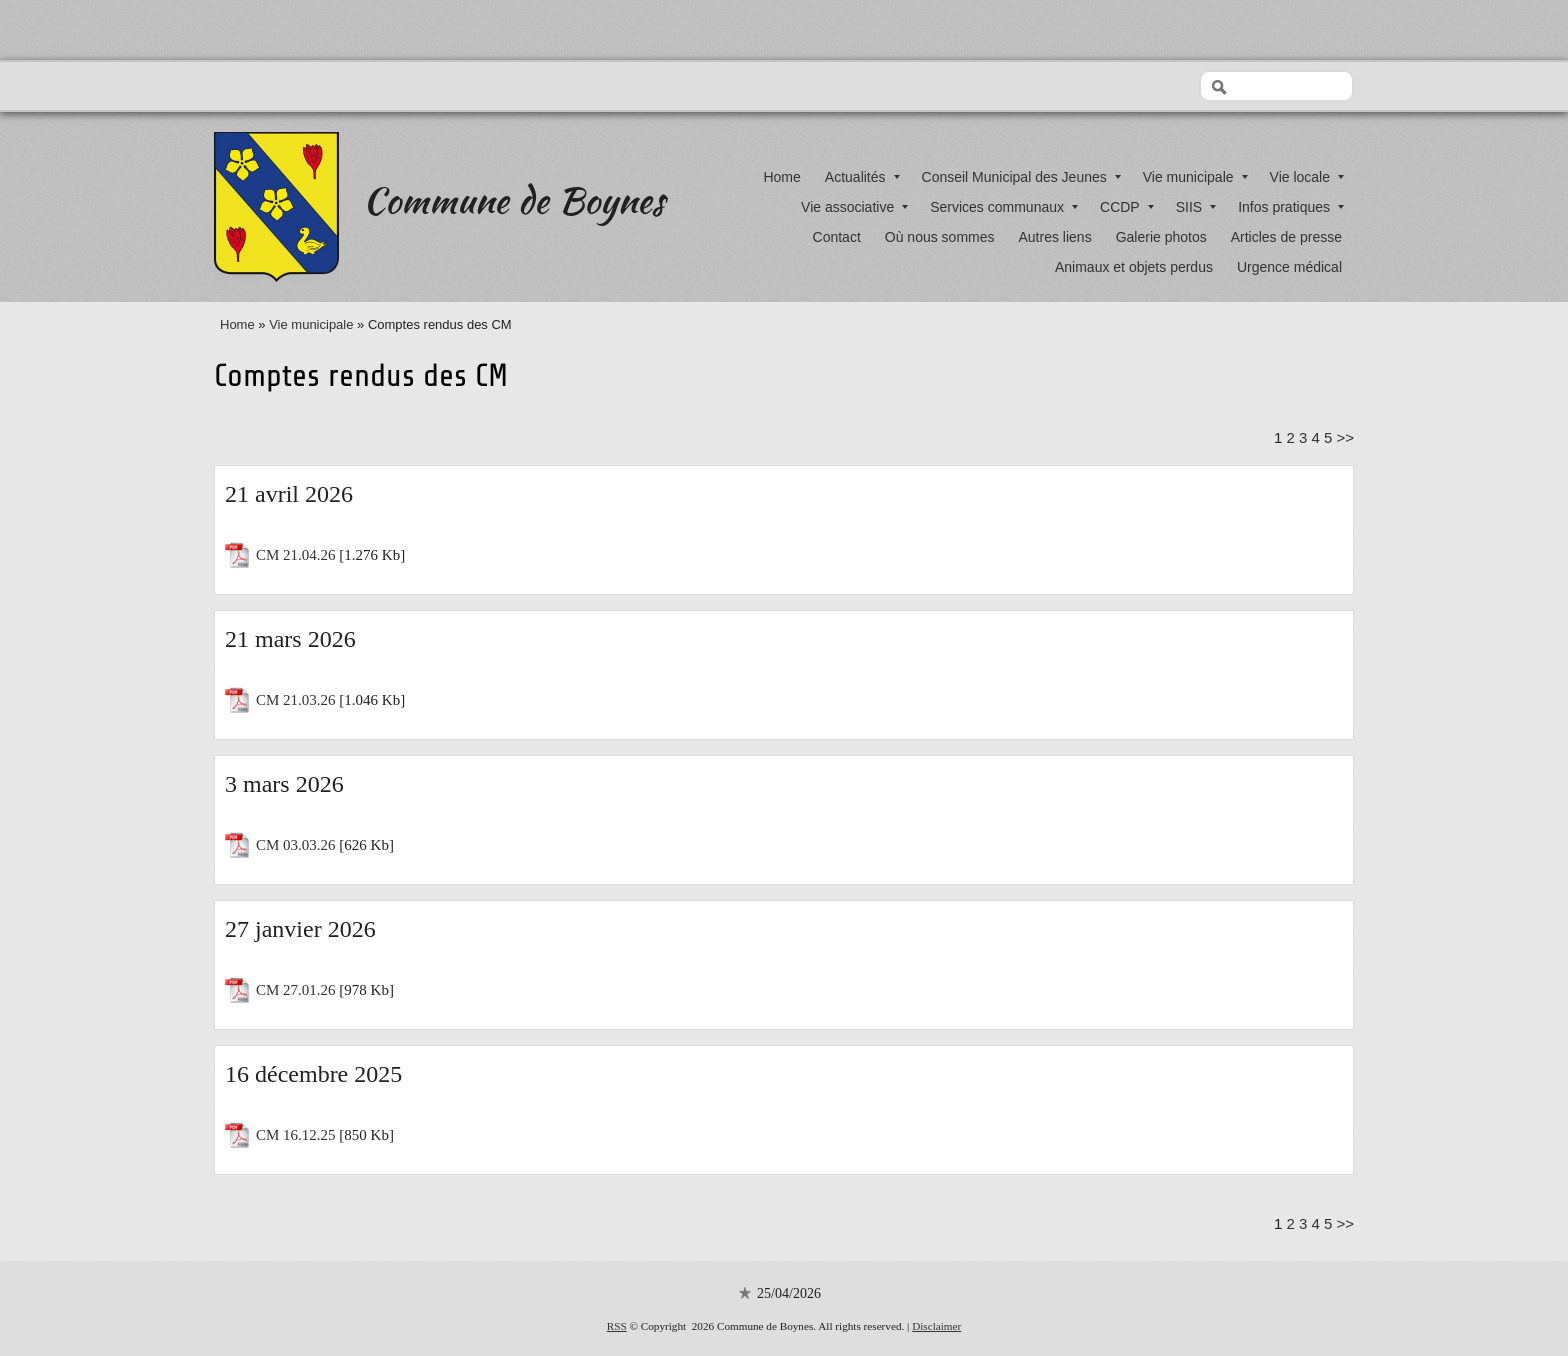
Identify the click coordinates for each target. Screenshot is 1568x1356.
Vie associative (854, 207)
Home (781, 177)
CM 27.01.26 (296, 990)
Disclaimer (936, 1326)
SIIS (1196, 207)
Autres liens (1055, 237)
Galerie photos (1161, 237)
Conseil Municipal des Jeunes (1021, 177)
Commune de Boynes (513, 200)
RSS (617, 1326)
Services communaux (1004, 207)
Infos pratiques (1291, 207)
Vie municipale (1195, 177)
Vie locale (1307, 177)
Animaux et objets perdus (1134, 267)
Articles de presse (1286, 237)
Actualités (862, 177)
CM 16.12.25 (296, 1135)
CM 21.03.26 (296, 700)
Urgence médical (1289, 267)
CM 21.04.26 (296, 555)
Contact (837, 237)
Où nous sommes (940, 237)
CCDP (1127, 207)
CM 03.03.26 (296, 845)
